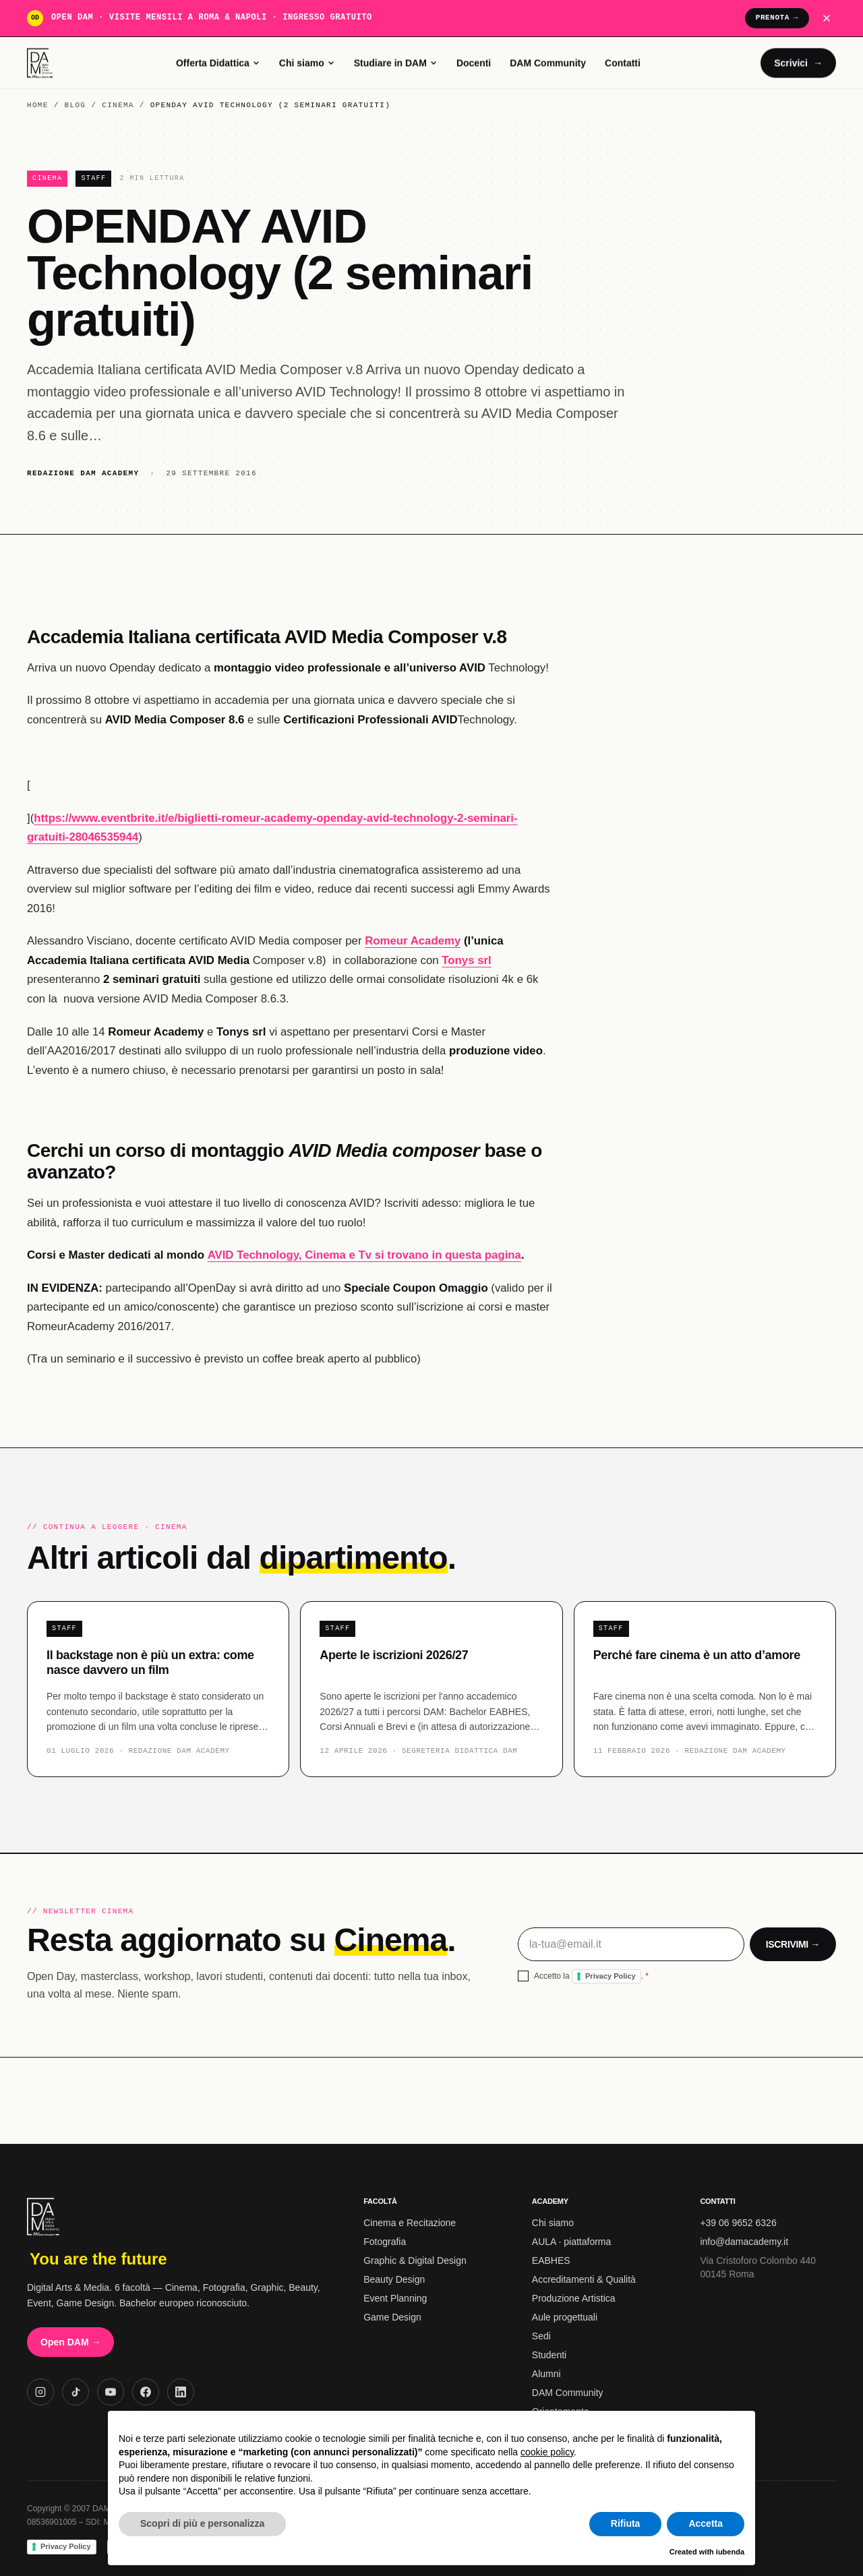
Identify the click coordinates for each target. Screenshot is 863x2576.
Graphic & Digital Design (415, 2260)
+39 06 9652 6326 (738, 2222)
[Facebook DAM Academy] (145, 2391)
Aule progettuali (564, 2317)
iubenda (730, 2552)
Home (38, 105)
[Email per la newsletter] (631, 1946)
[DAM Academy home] (41, 63)
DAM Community (548, 62)
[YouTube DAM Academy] (110, 2391)
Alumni (546, 2373)
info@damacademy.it (744, 2241)
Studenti (549, 2354)
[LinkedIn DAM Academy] (180, 2391)
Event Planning (395, 2298)
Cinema (118, 105)
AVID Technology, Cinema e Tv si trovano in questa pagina (364, 1257)
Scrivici (798, 62)
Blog (75, 105)
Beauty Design (394, 2279)
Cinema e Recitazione (409, 2222)
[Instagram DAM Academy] (40, 2391)
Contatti (623, 62)
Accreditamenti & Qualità (584, 2279)
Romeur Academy (412, 943)
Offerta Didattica (218, 62)
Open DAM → (70, 2342)
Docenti (473, 62)
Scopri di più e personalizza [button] (202, 2523)
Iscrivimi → (793, 1946)
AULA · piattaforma (572, 2241)
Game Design (392, 2317)
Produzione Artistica (574, 2298)
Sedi (541, 2336)
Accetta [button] (705, 2523)
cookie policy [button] (547, 2452)
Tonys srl (466, 962)
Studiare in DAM (396, 62)
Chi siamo (307, 62)
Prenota (777, 18)
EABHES (551, 2260)
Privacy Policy (610, 1978)
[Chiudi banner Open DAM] (826, 18)
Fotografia (384, 2241)
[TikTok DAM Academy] (75, 2391)
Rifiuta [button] (626, 2523)
